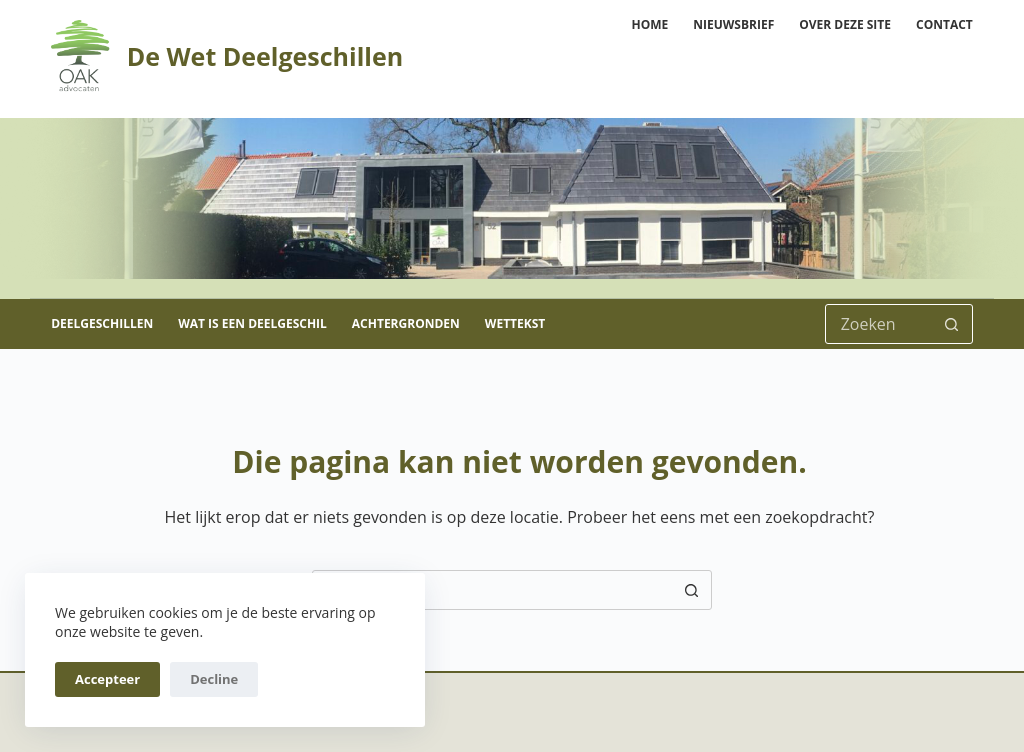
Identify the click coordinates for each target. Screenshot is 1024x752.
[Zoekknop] (952, 324)
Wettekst (515, 323)
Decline (214, 679)
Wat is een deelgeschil (252, 323)
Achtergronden (406, 323)
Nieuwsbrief (733, 24)
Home (649, 24)
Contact (944, 24)
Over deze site (845, 24)
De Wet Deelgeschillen (265, 56)
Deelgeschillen (102, 323)
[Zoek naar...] (879, 324)
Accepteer (107, 679)
